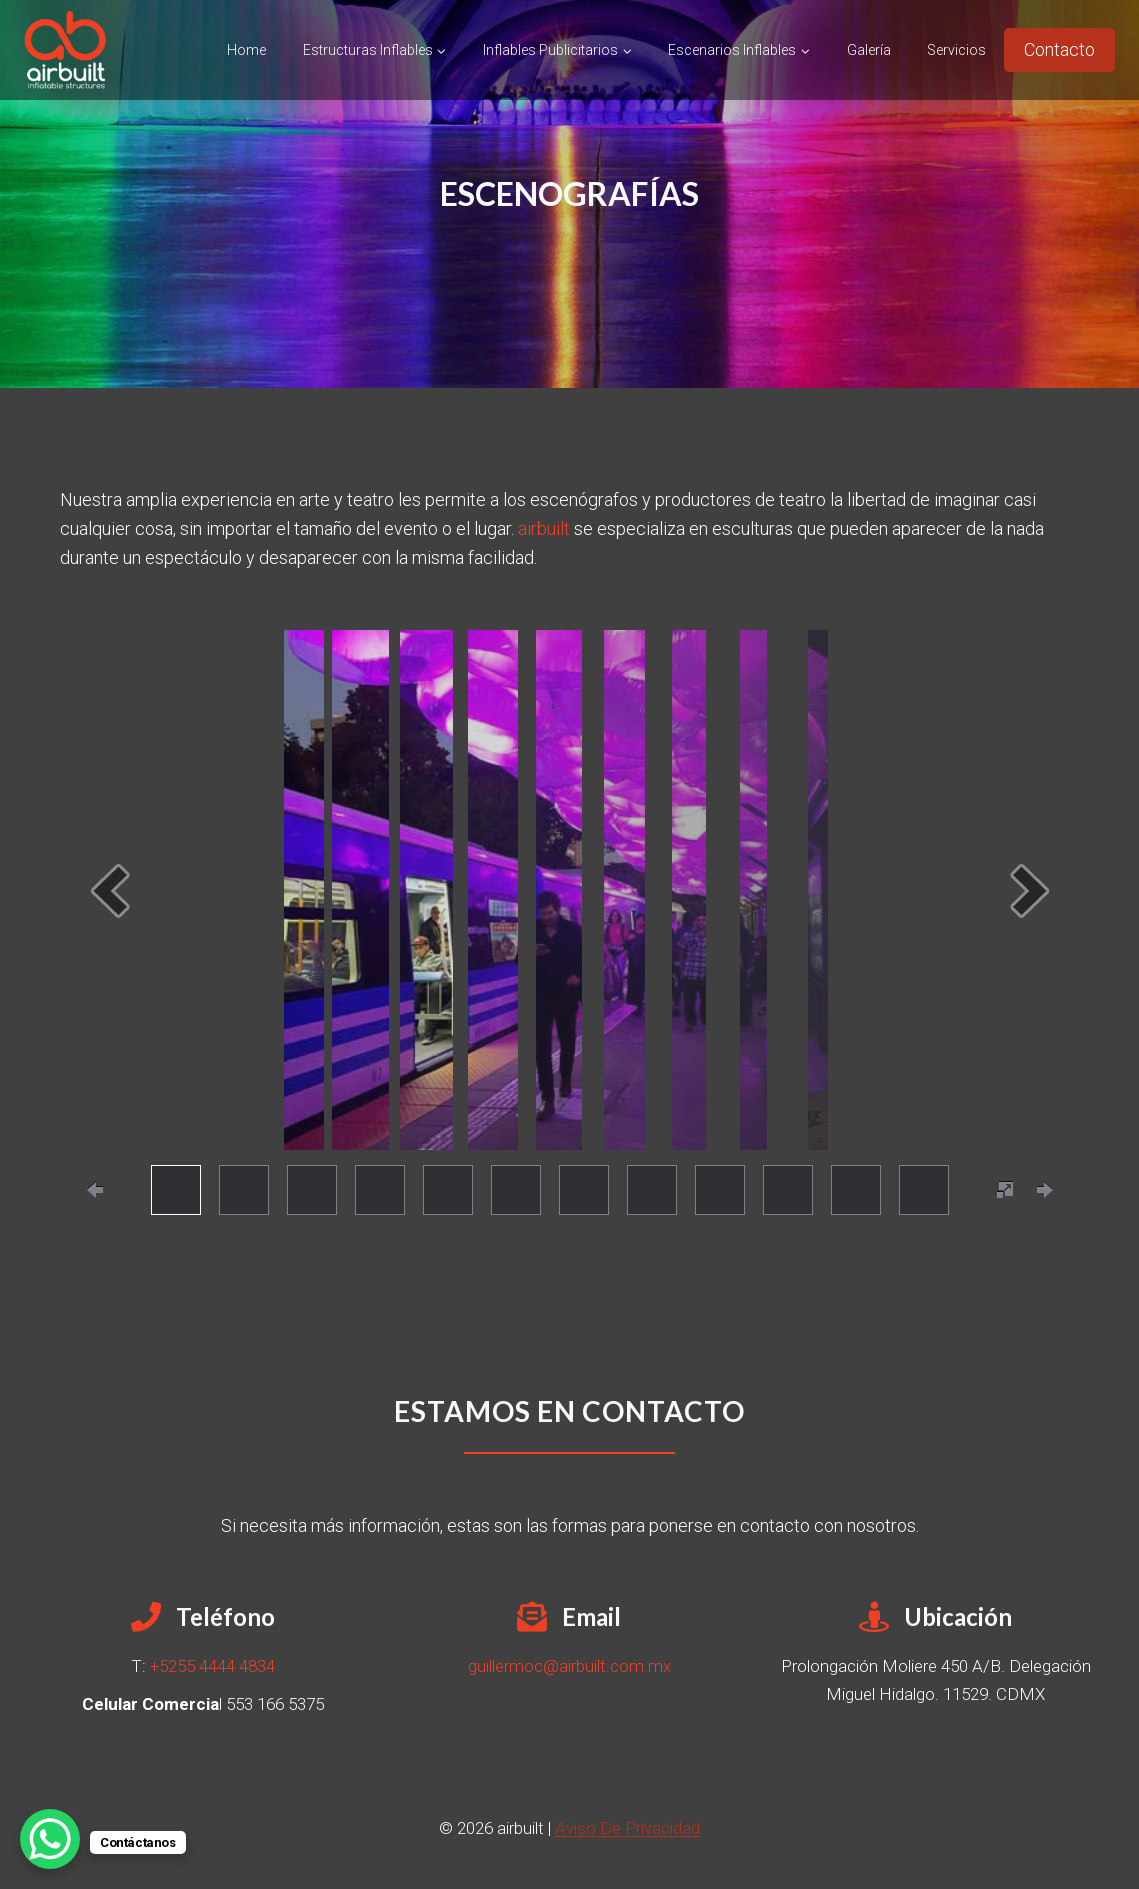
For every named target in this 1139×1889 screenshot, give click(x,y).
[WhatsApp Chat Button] (50, 1839)
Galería (869, 50)
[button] (110, 890)
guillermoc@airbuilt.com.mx (569, 1666)
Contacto (1059, 49)
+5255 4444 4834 (212, 1666)
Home (246, 50)
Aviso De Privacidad (627, 1828)
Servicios (956, 50)
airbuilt (544, 528)
